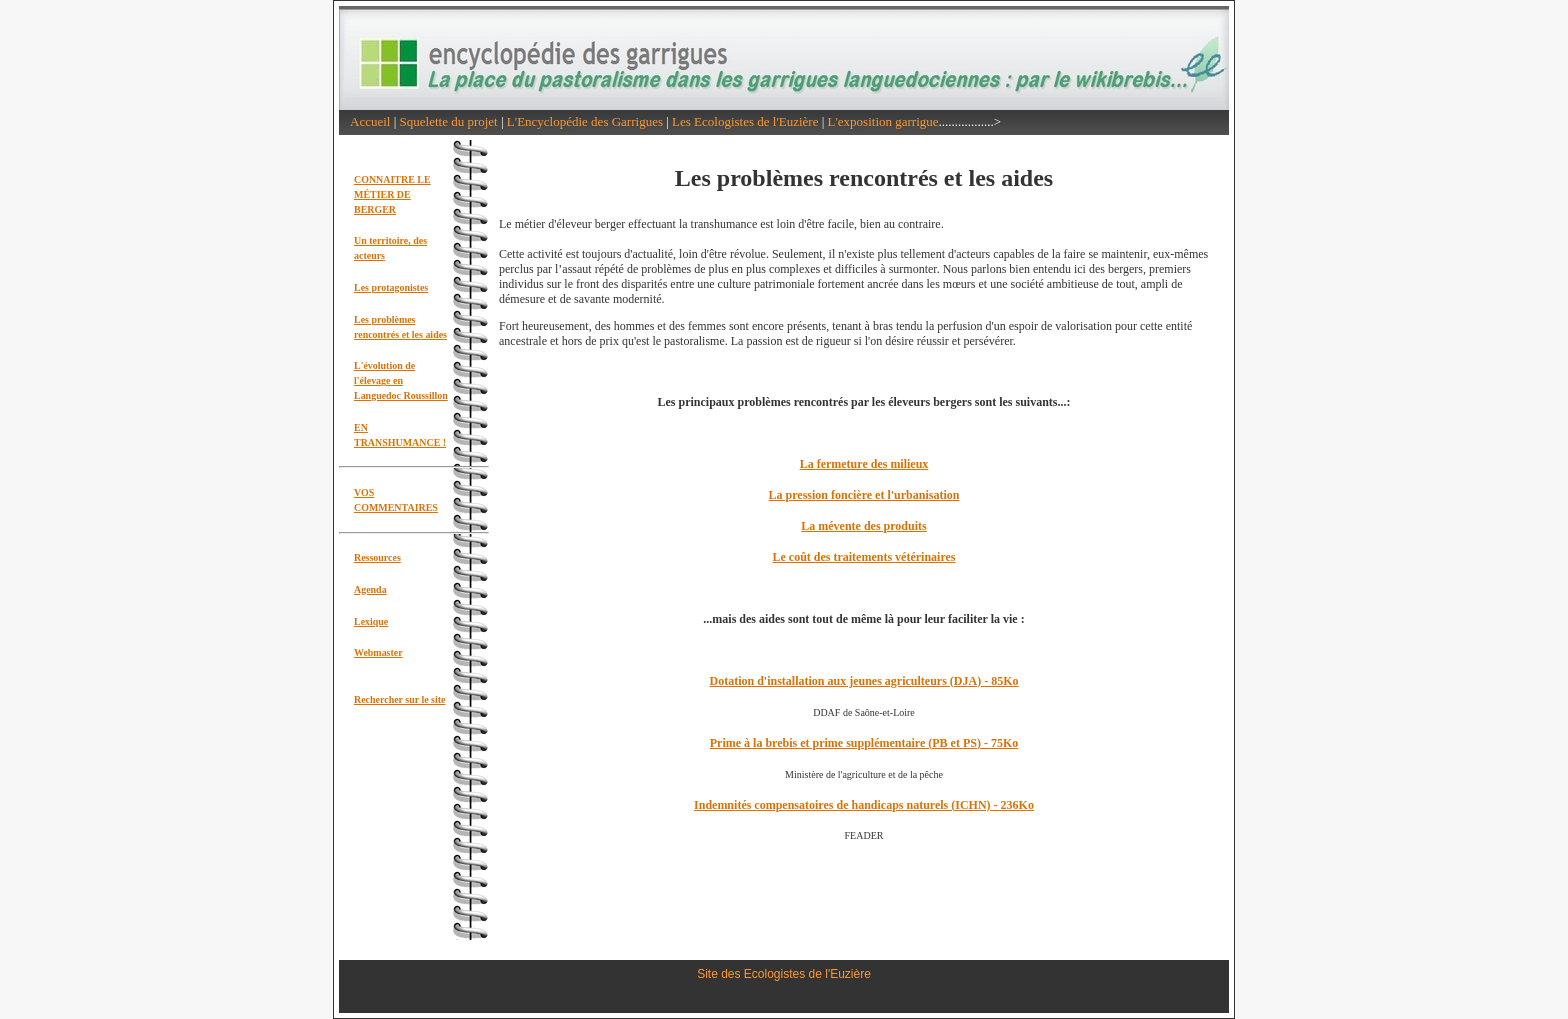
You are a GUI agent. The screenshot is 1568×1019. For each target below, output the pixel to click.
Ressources (377, 557)
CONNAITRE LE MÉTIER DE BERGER (392, 194)
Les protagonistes (391, 287)
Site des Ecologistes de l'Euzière (784, 974)
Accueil (370, 121)
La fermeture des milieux (864, 464)
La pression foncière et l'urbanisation (864, 495)
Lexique (371, 621)
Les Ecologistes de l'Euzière (745, 121)
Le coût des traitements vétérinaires (863, 557)
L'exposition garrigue (883, 121)
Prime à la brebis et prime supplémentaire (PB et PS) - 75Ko (864, 743)
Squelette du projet (449, 121)
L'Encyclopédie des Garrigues (585, 121)
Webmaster (378, 652)
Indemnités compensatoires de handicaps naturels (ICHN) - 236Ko (864, 805)
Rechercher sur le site (400, 699)
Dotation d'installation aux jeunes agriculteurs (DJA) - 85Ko (864, 681)
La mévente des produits (863, 526)
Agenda (370, 589)
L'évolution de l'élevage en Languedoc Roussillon (401, 380)
